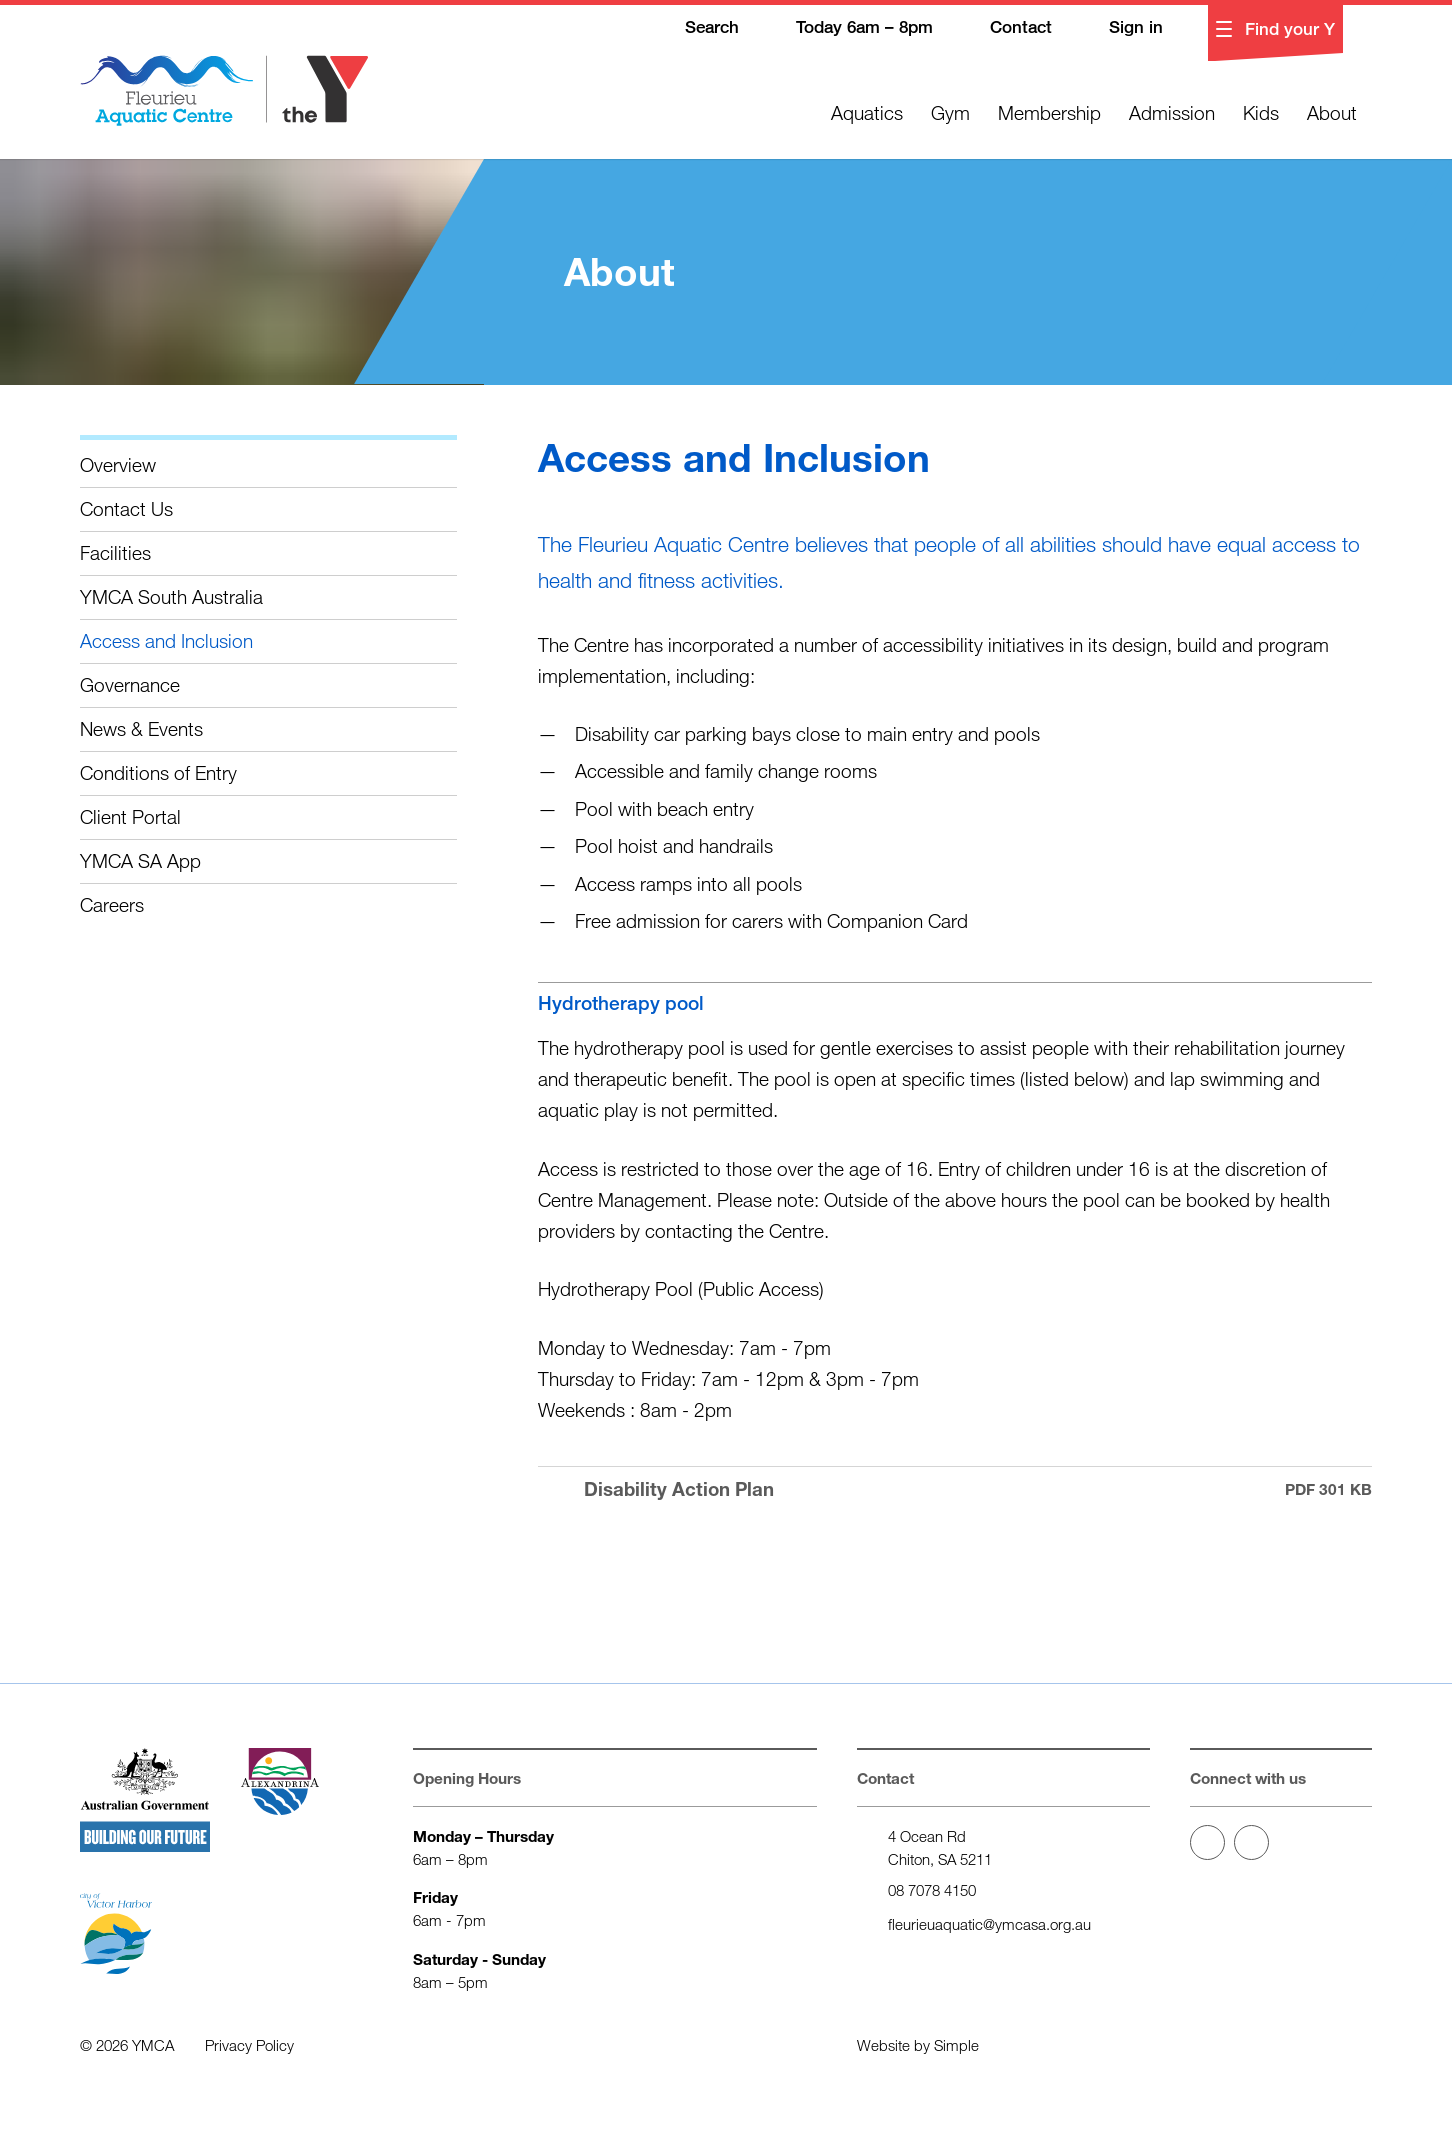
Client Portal (130, 816)
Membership (1049, 112)
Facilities (115, 552)
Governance (130, 684)
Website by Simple (918, 2045)
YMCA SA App (140, 860)
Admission (1172, 112)
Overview (118, 464)
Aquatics (867, 112)
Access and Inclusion (166, 640)
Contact (1006, 29)
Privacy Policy (249, 2045)
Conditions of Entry (158, 772)
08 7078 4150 (932, 1890)
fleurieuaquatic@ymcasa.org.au (989, 1924)
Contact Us (126, 508)
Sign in (1121, 29)
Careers (112, 904)
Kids (1261, 112)
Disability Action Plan (955, 1489)
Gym (950, 112)
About (1332, 112)
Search (697, 29)
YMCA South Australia (171, 596)
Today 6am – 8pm (850, 29)
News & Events (141, 728)
